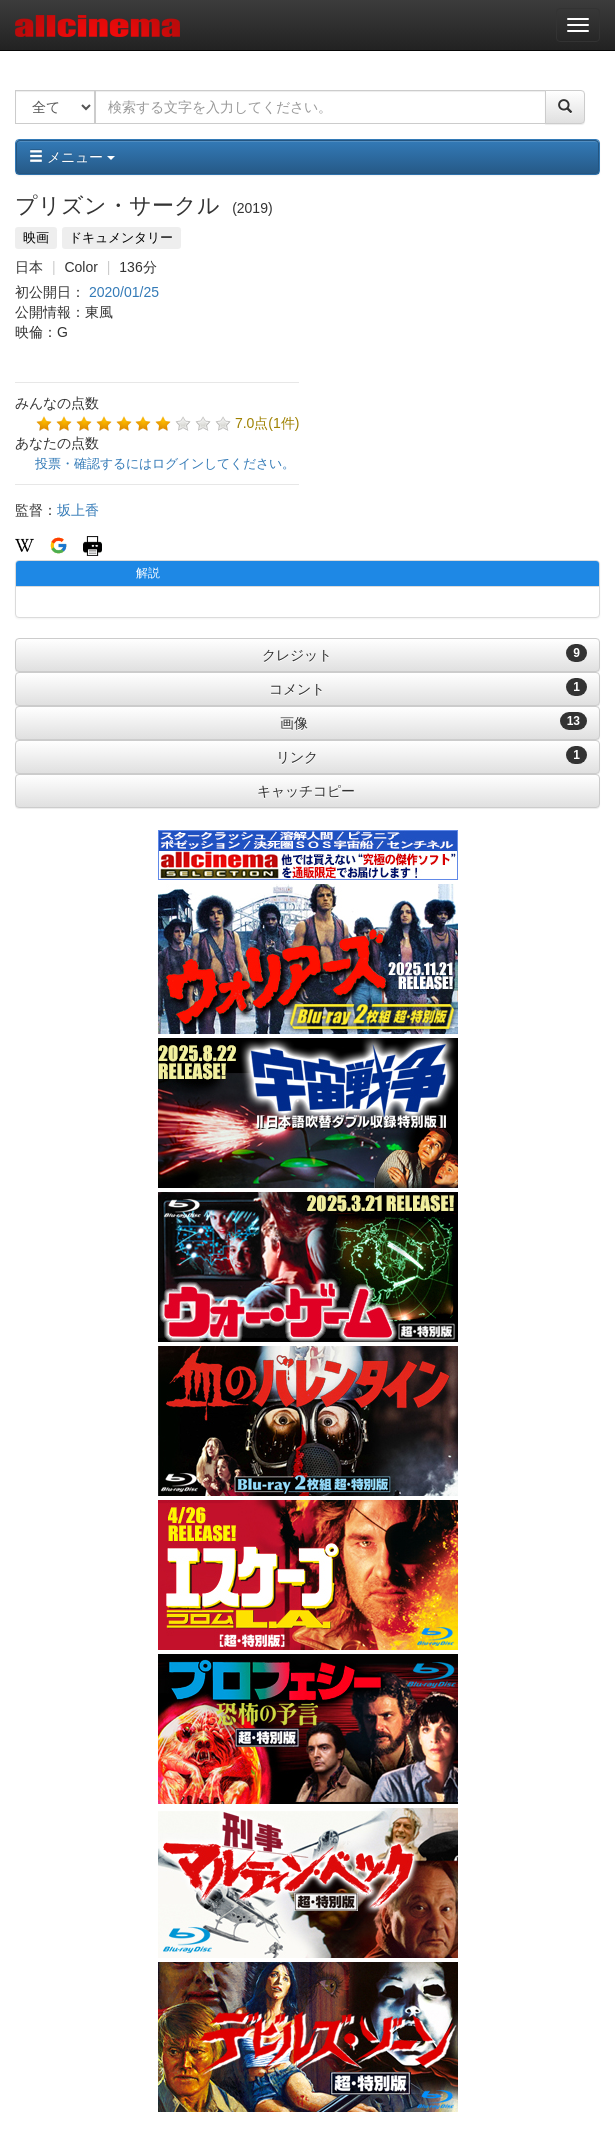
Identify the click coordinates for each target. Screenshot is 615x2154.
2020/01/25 (124, 292)
